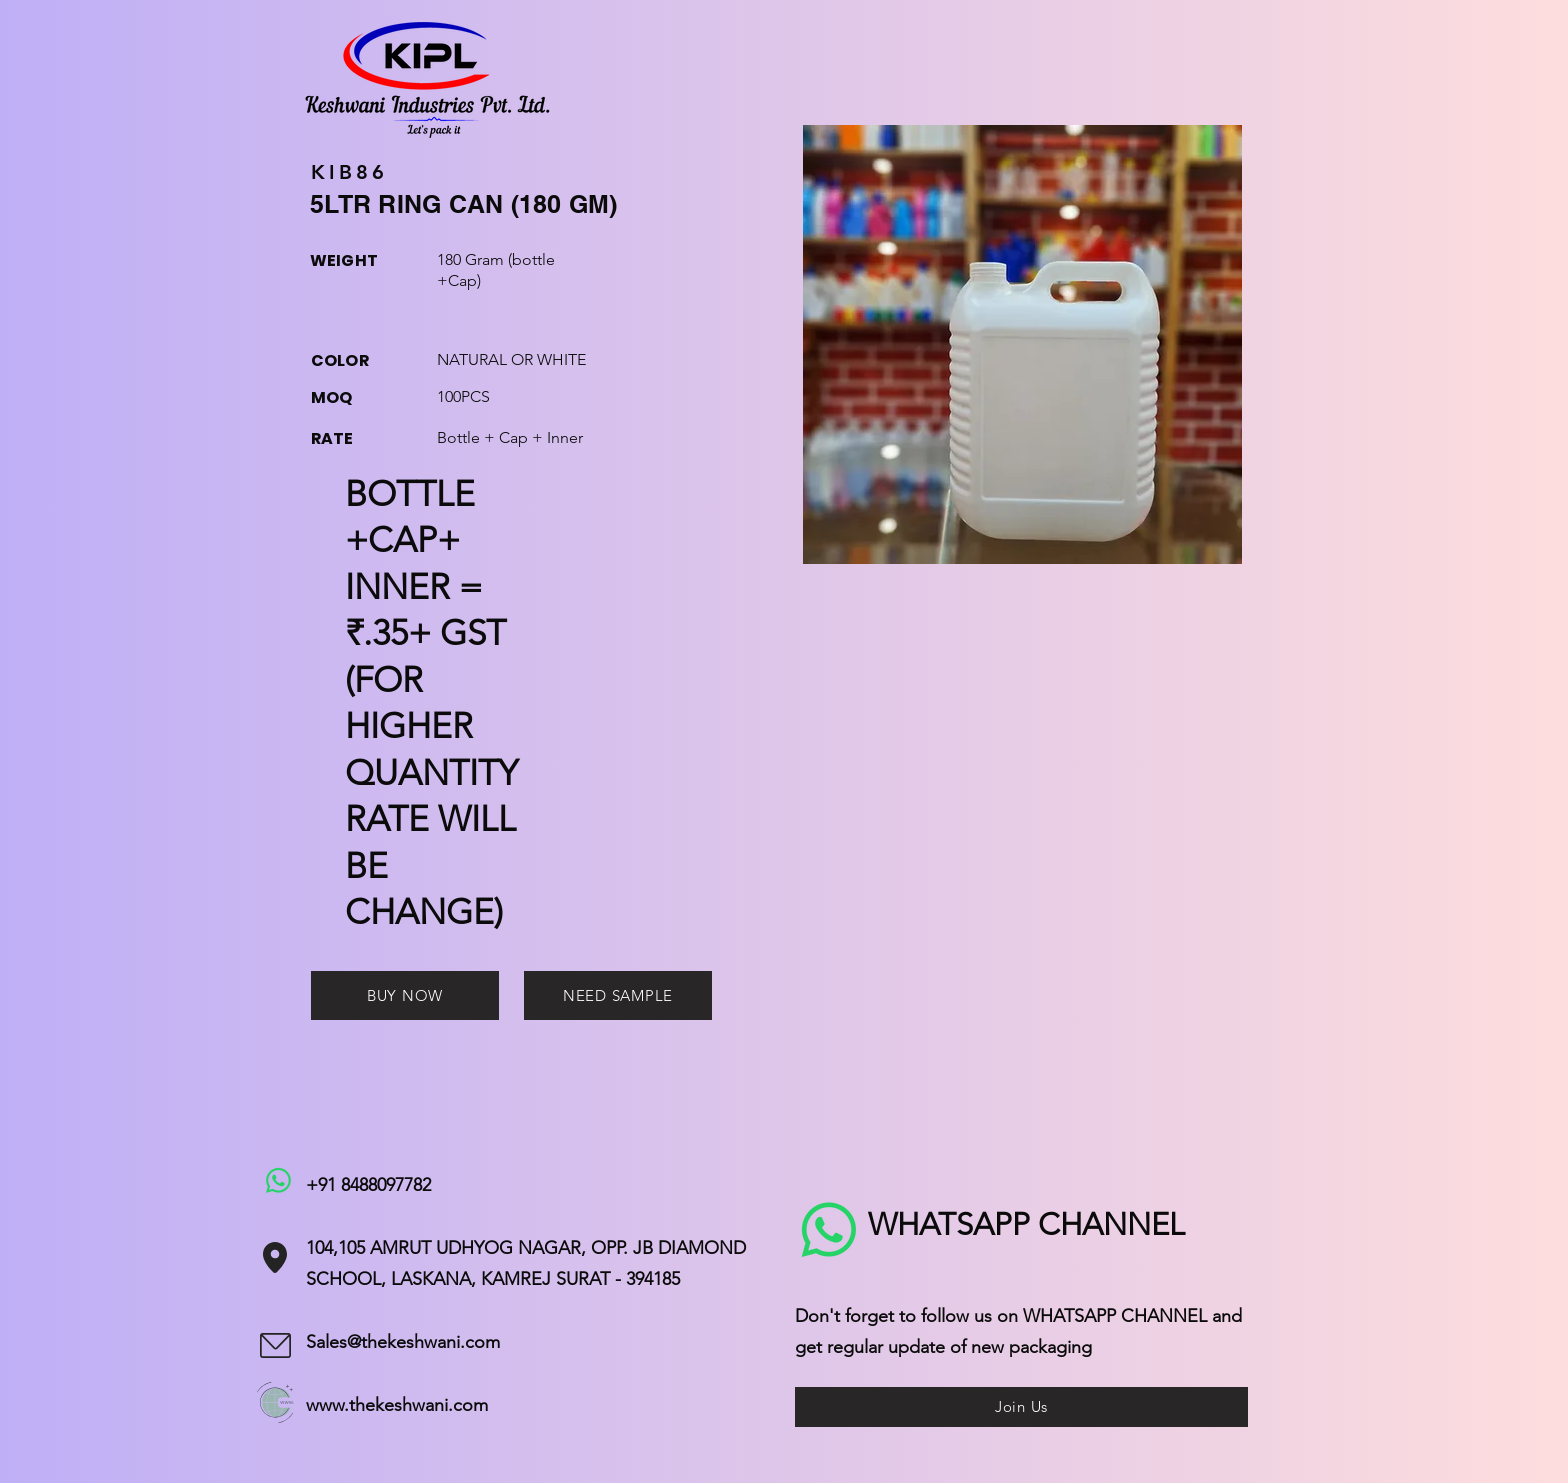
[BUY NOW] (405, 995)
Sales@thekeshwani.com (403, 1342)
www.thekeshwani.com (397, 1405)
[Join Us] (1021, 1407)
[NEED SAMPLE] (618, 995)
